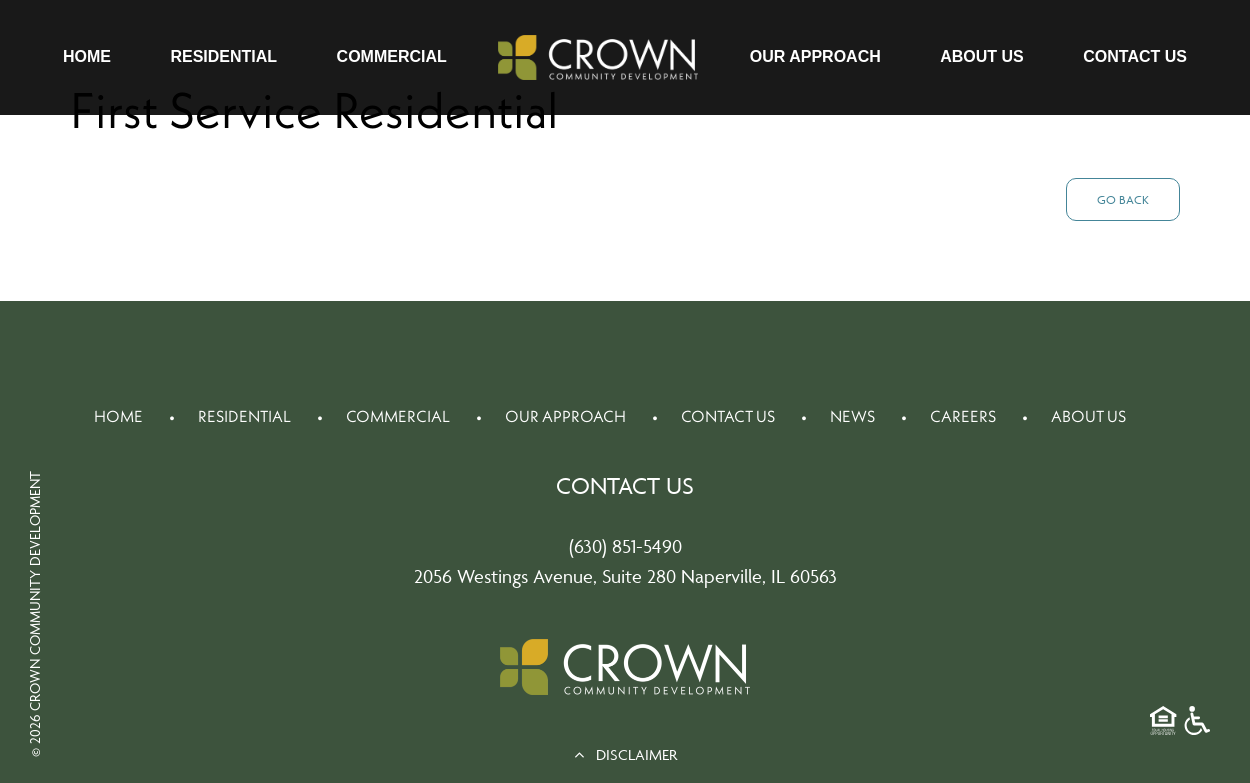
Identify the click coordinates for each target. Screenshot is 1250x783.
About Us (982, 56)
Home (87, 56)
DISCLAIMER (625, 754)
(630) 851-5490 (625, 546)
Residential (223, 56)
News (852, 416)
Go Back (1123, 199)
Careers (963, 416)
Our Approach (815, 56)
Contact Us (1135, 56)
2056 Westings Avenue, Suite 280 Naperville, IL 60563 (625, 576)
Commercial (392, 56)
